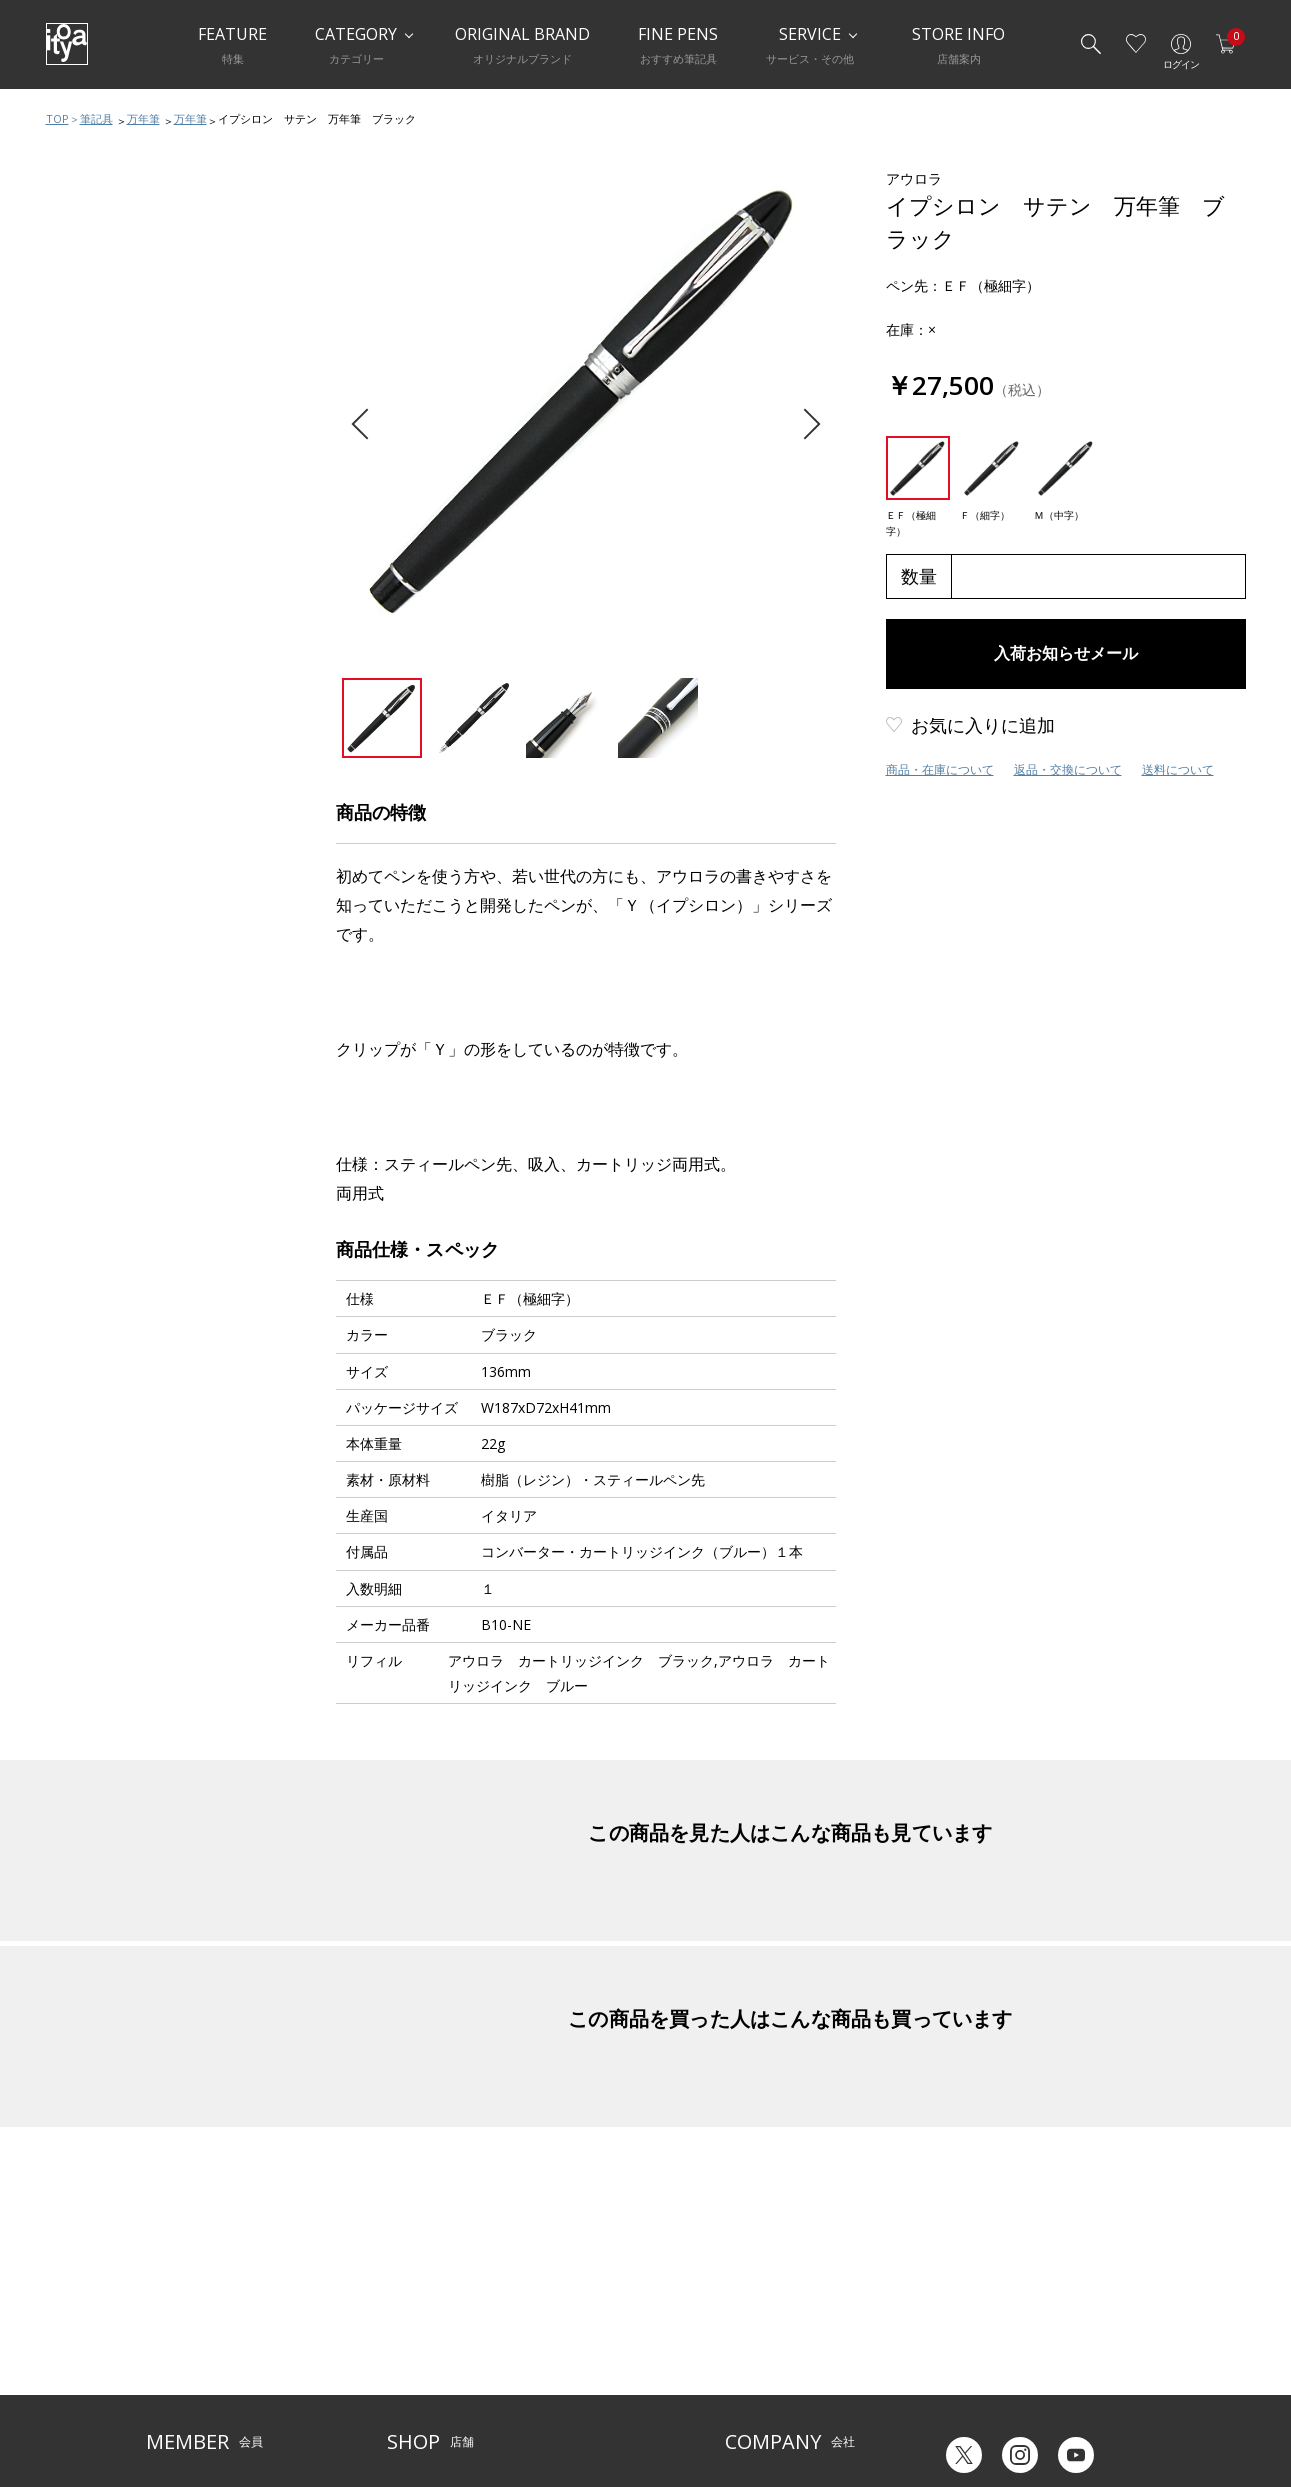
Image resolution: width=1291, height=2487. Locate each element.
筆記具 (96, 118)
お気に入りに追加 (983, 725)
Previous (366, 424)
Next (804, 424)
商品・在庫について (940, 769)
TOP (57, 118)
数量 (919, 576)
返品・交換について (1068, 769)
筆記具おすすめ (116, 228)
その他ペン (103, 508)
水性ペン (97, 428)
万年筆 (143, 118)
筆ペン (90, 468)
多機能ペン (103, 388)
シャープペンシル (123, 348)
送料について (1178, 769)
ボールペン (103, 308)
